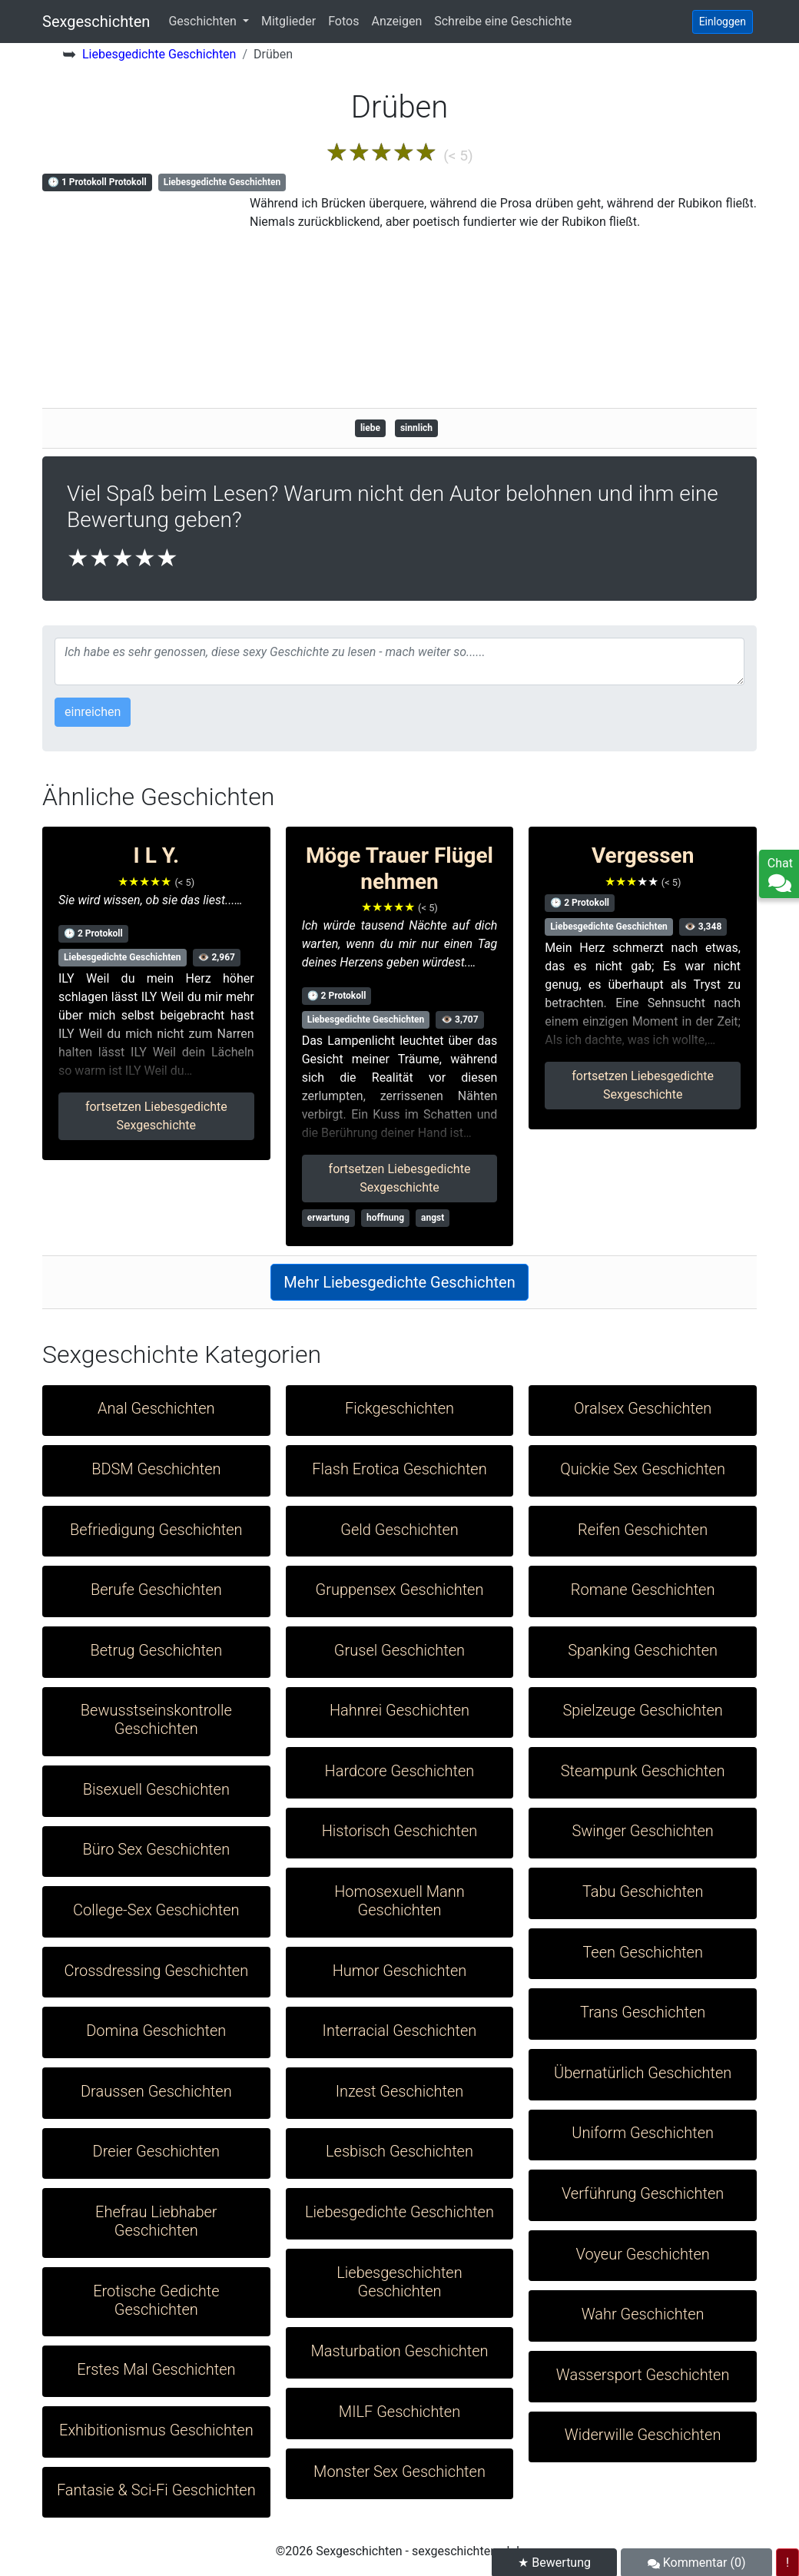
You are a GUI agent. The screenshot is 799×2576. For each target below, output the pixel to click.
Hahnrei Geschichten (399, 1710)
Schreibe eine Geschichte (503, 21)
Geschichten (203, 21)
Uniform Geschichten (643, 2132)
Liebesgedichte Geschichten (159, 54)
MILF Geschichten (399, 2411)
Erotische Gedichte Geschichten (156, 2300)
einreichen (93, 712)
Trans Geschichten (642, 2012)
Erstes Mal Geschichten (156, 2369)
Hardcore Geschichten (400, 1771)
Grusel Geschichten (399, 1650)
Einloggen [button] (722, 21)
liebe (370, 428)
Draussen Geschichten (156, 2091)
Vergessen (643, 855)
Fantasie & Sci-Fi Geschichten (156, 2490)
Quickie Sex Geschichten (642, 1469)
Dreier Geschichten (156, 2151)
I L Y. (157, 855)
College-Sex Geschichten (156, 1910)
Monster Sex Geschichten (399, 2471)
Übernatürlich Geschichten (642, 2073)
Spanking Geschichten (643, 1650)
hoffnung (385, 1217)
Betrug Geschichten (156, 1650)
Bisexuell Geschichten (156, 1789)
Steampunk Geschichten (643, 1771)
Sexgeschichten (96, 21)
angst (432, 1217)
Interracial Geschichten (400, 2030)
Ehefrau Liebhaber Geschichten (156, 2221)
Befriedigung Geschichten (156, 1529)
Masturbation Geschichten (399, 2351)
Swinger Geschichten (642, 1831)
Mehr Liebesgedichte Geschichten (399, 1282)
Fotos (343, 21)
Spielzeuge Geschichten (642, 1710)
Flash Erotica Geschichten (399, 1469)
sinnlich (416, 428)
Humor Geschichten (400, 1970)
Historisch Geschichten (400, 1831)
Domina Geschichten (156, 2030)
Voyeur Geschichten (643, 2254)
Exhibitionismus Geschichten (156, 2430)
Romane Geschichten (643, 1589)
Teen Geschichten (642, 1952)
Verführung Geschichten (643, 2193)
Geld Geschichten (399, 1529)
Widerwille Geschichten (643, 2434)
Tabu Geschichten (642, 1891)
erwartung (328, 1217)
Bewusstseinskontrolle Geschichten (156, 1719)
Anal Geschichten (156, 1408)
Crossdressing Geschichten (156, 1970)
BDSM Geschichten (155, 1469)
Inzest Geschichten (400, 2091)
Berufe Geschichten (156, 1589)
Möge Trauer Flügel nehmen (399, 868)
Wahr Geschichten (643, 2314)
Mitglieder (288, 21)
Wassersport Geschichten (643, 2374)
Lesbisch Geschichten (399, 2151)
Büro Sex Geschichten (156, 1849)
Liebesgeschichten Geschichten (399, 2281)
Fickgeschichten (399, 1408)
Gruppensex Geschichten (399, 1589)
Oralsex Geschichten (642, 1408)
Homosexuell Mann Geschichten (399, 1900)
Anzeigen (396, 21)
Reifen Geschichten (643, 1529)
